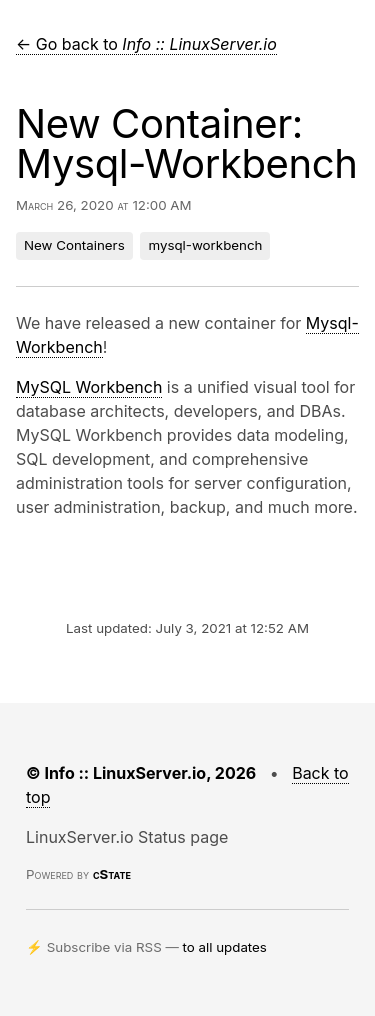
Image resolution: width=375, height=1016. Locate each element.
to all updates (225, 947)
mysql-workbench (205, 245)
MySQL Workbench (89, 387)
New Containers (74, 245)
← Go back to (146, 44)
